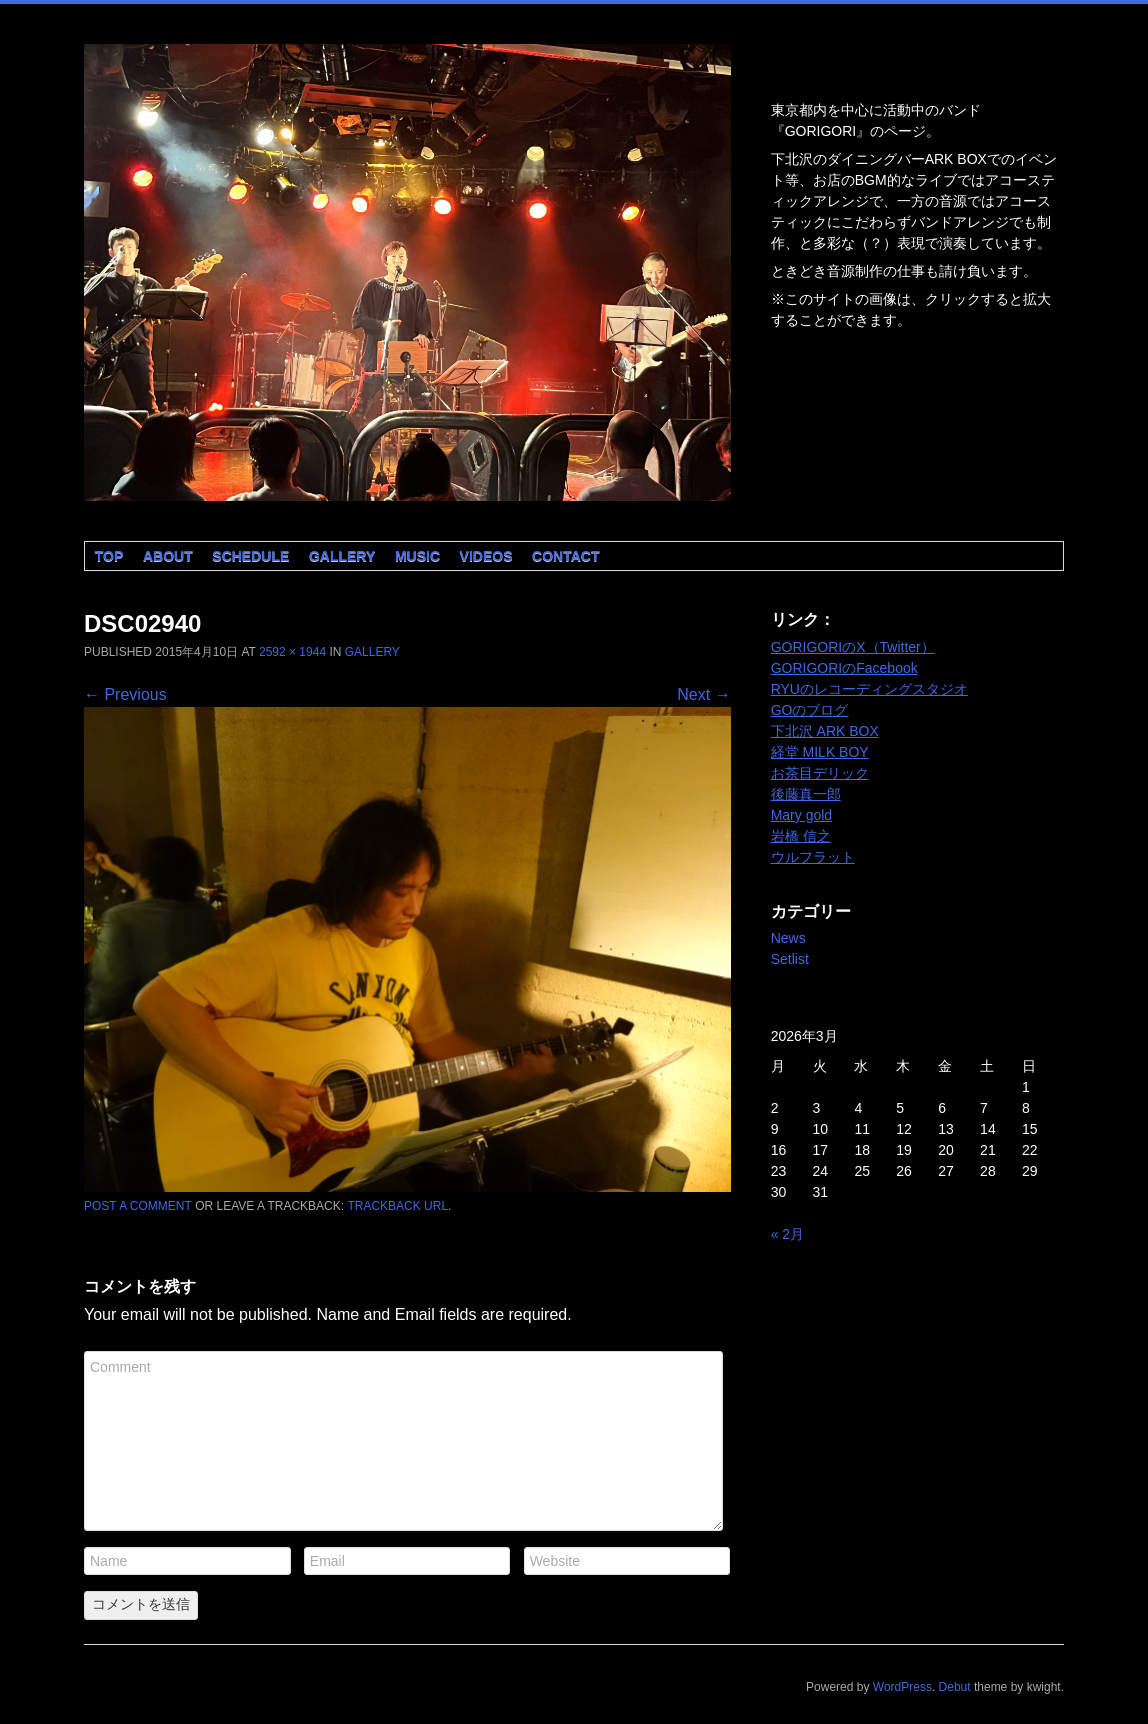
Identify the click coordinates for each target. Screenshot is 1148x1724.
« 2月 (787, 1234)
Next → (703, 694)
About (168, 556)
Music (417, 556)
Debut (955, 1687)
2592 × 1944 (292, 652)
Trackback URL (397, 1206)
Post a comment (138, 1206)
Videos (486, 556)
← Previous (125, 694)
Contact (565, 556)
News (788, 938)
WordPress (902, 1687)
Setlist (790, 959)
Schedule (250, 556)
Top (109, 556)
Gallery (342, 556)
